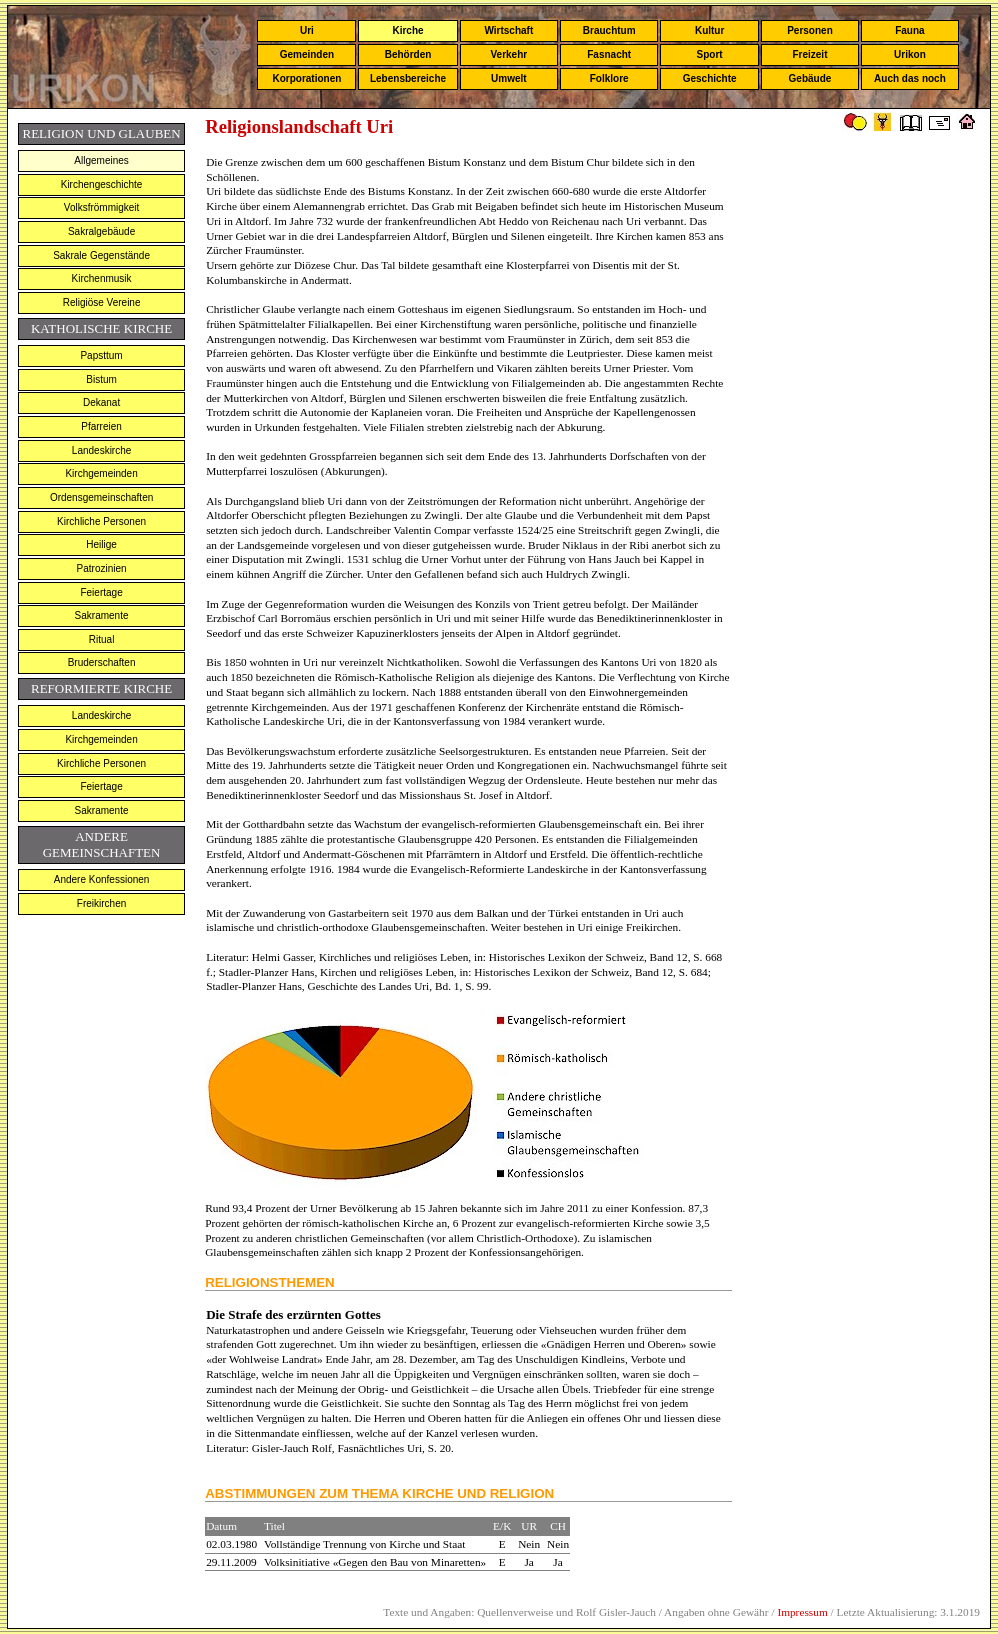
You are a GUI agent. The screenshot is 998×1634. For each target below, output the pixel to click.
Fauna (909, 30)
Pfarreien (101, 426)
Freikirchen (101, 903)
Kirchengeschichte (102, 184)
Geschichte (710, 78)
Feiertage (101, 592)
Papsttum (101, 355)
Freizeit (809, 54)
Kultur (709, 30)
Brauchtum (609, 30)
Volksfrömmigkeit (102, 207)
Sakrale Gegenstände (101, 255)
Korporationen (306, 78)
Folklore (609, 78)
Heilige (101, 544)
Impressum (802, 1612)
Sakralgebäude (101, 231)
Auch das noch (910, 78)
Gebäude (810, 78)
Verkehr (508, 54)
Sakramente (102, 615)
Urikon (910, 54)
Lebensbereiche (408, 78)
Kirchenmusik (102, 278)
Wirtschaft (508, 30)
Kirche (407, 30)
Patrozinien (102, 568)
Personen (810, 30)
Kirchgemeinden (101, 473)
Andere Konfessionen (102, 879)
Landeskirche (101, 450)
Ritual (102, 639)
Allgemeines (101, 160)
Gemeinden (307, 54)
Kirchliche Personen (101, 521)
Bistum (101, 379)
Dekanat (101, 402)
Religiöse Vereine (102, 302)
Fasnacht (609, 54)
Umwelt (509, 78)
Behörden (408, 54)
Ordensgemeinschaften (101, 497)
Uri (307, 30)
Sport (710, 54)
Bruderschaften (102, 662)
